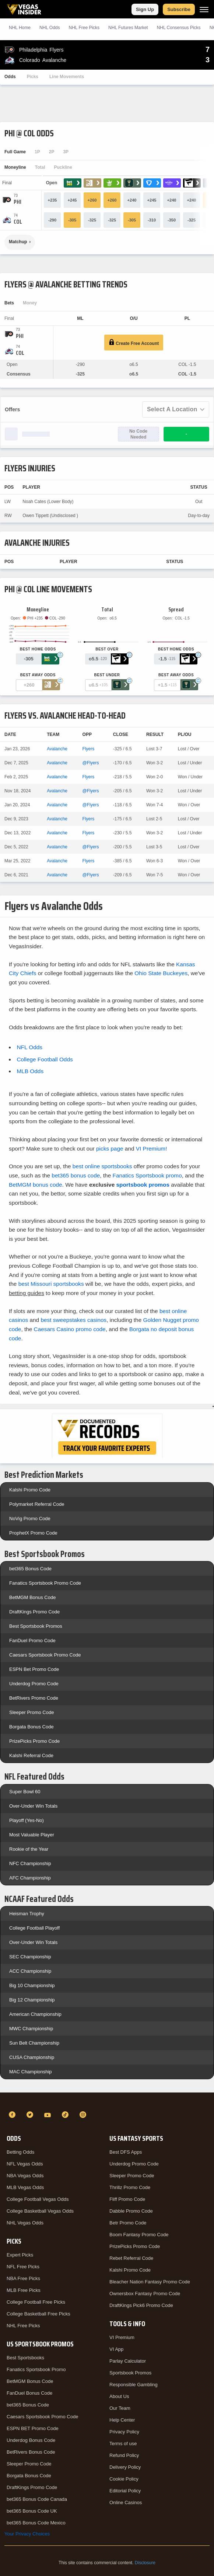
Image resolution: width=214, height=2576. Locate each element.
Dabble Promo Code (131, 2211)
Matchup (18, 241)
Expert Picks (20, 2255)
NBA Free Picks (23, 2278)
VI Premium (121, 2337)
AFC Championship (30, 1878)
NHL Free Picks (23, 2325)
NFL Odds (29, 1047)
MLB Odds (30, 1071)
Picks (32, 76)
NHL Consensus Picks (179, 27)
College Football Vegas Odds (38, 2199)
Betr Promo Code (127, 2223)
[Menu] (204, 9)
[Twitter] (31, 2114)
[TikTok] (66, 2114)
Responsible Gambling (133, 2384)
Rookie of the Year (28, 1849)
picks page (109, 1148)
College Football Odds (45, 1059)
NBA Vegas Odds (25, 2175)
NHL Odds (49, 27)
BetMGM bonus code (35, 1184)
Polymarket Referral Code (36, 1504)
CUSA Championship (31, 2057)
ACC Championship (30, 1971)
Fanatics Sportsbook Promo (36, 2369)
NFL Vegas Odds (25, 2164)
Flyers (89, 748)
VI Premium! (151, 1148)
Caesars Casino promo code (70, 1329)
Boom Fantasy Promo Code (138, 2234)
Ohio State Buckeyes (160, 973)
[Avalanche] (18, 221)
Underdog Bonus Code (31, 2440)
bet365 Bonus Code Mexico (36, 2523)
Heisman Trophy (26, 1913)
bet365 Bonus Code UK (32, 2511)
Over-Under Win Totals (33, 1806)
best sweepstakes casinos (73, 1320)
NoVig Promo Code (29, 1518)
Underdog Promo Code (34, 1683)
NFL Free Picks (23, 2266)
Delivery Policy (125, 2467)
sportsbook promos (142, 1184)
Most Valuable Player (31, 1834)
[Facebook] (13, 2114)
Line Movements (66, 76)
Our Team (119, 2408)
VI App (116, 2349)
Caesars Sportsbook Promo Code (45, 1655)
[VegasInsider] (107, 2101)
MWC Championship (31, 2028)
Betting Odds (20, 2152)
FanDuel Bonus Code (29, 2393)
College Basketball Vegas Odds (40, 2211)
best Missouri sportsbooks (51, 1284)
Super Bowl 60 (25, 1791)
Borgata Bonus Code (31, 1726)
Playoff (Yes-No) (26, 1820)
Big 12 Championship (32, 2000)
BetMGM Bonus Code (32, 1597)
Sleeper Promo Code (31, 1712)
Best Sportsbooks (25, 2357)
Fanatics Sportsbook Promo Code (45, 1583)
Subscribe (178, 9)
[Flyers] (17, 202)
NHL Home (20, 27)
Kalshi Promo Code (29, 1490)
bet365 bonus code (76, 1175)
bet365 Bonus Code (30, 1568)
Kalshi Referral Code (31, 1755)
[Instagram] (84, 2114)
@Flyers (91, 762)
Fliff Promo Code (127, 2199)
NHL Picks (84, 27)
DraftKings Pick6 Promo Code (141, 2305)
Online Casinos (125, 2502)
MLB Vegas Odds (25, 2187)
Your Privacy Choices (27, 2534)
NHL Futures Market (128, 27)
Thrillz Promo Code (129, 2187)
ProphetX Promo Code (33, 1533)
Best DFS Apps (125, 2152)
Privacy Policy (124, 2431)
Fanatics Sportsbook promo (147, 1175)
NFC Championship (30, 1863)
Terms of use (123, 2443)
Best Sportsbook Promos (35, 1626)
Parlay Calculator (127, 2361)
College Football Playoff (34, 1928)
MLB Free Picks (24, 2290)
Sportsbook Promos (130, 2373)
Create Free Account (134, 342)
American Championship (35, 2014)
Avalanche (57, 748)
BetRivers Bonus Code (31, 2452)
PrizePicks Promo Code (34, 1741)
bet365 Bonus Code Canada (37, 2499)
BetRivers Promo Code (33, 1698)
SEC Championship (30, 1956)
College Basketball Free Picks (38, 2314)
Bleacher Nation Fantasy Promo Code (149, 2281)
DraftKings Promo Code (34, 1612)
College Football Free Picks (36, 2302)
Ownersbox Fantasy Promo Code (144, 2293)
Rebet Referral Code (131, 2258)
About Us (119, 2396)
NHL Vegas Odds (25, 2223)
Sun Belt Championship (34, 2043)
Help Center (122, 2420)
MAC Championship (30, 2071)
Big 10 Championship (32, 1985)
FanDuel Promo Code (32, 1640)
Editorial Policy (125, 2490)
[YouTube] (48, 2114)
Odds (10, 76)
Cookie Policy (123, 2479)
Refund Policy (124, 2455)
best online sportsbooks (102, 1166)
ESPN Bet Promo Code (34, 1669)
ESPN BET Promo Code (33, 2428)
